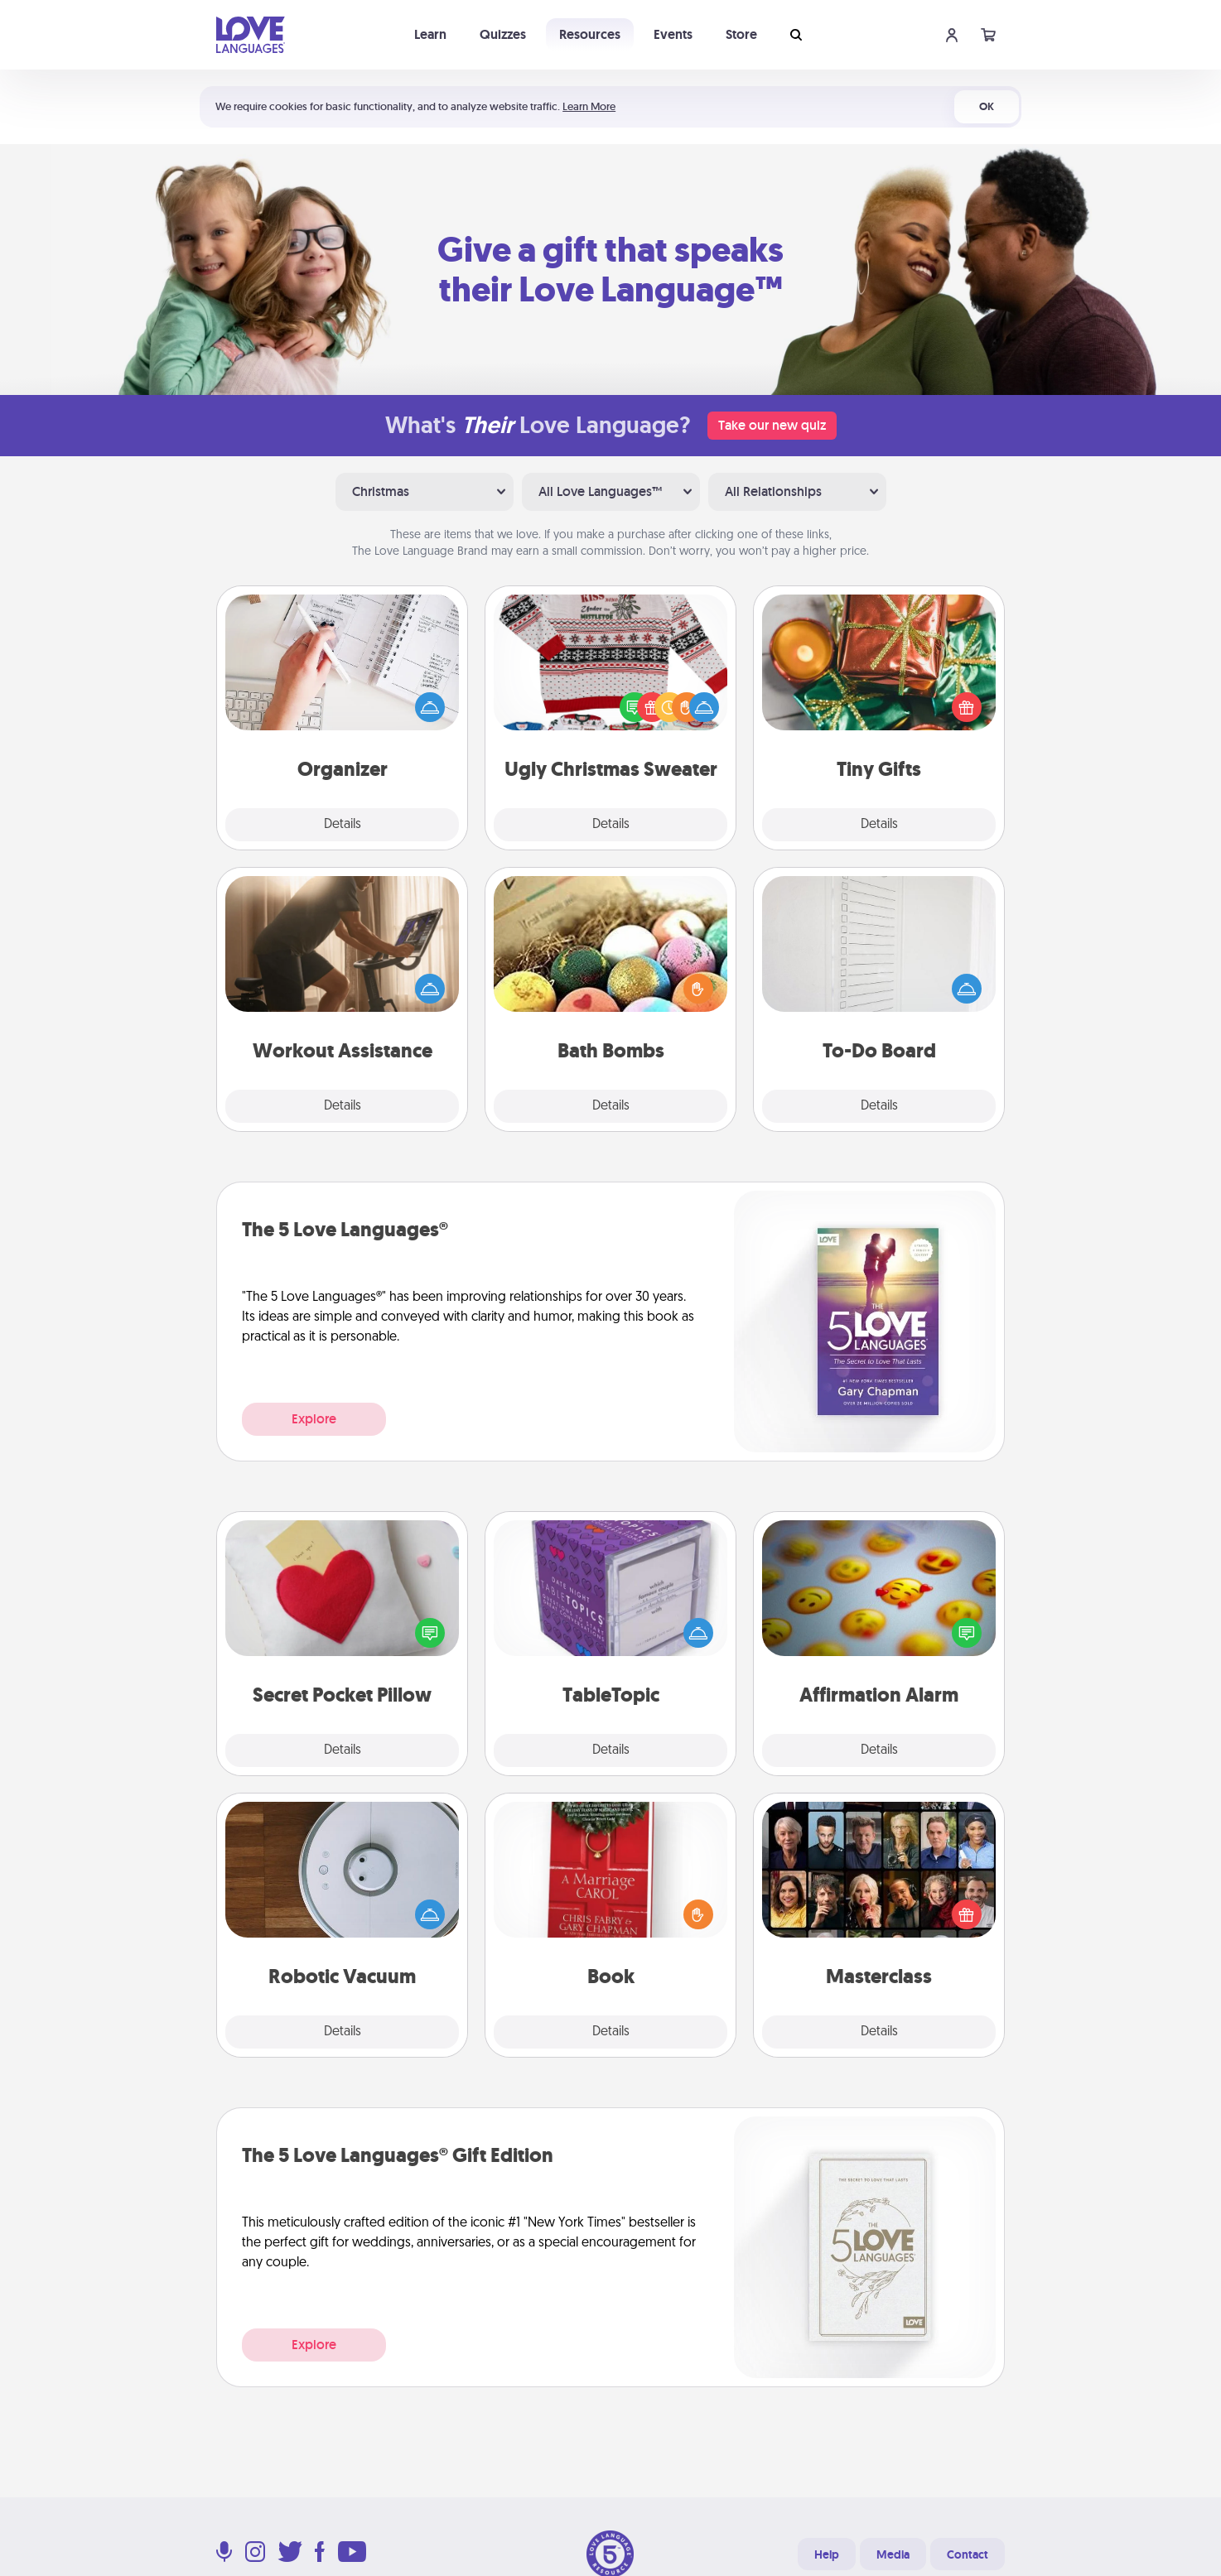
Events (673, 34)
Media (893, 2554)
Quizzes (503, 34)
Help (826, 2554)
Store (741, 34)
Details (342, 824)
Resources (589, 34)
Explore (314, 1419)
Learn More (588, 106)
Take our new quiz (772, 425)
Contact (967, 2554)
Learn (430, 34)
